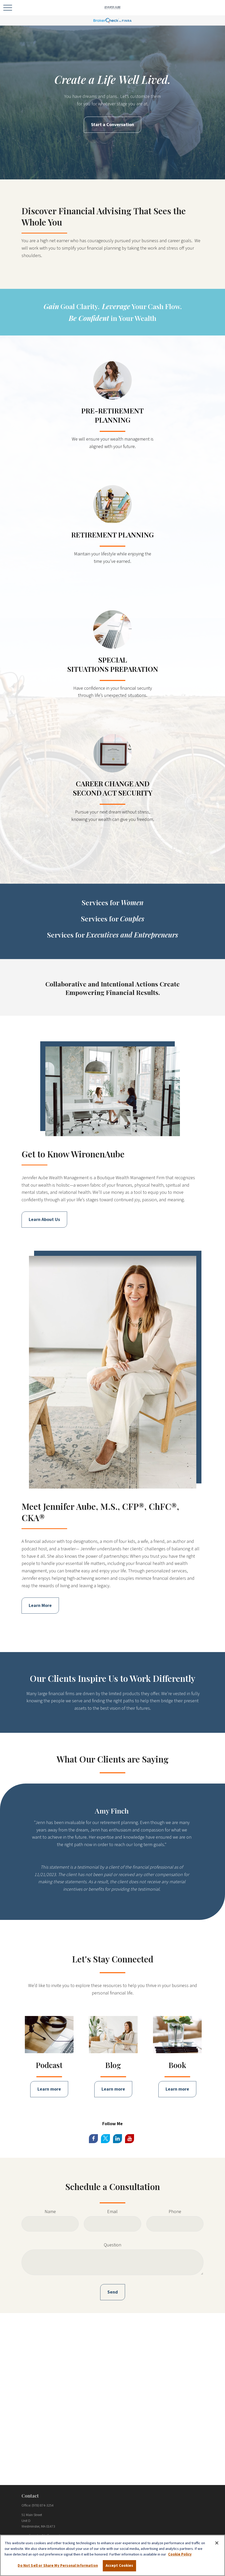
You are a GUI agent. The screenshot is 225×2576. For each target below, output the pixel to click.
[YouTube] (129, 2138)
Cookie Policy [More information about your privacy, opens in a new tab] (180, 2554)
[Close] (216, 2543)
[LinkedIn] (117, 2138)
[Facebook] (93, 2138)
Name (50, 2211)
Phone (175, 2211)
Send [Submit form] (112, 2292)
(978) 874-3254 (43, 2505)
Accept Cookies (119, 2565)
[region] (112, 2555)
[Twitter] (105, 2138)
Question (112, 2245)
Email (112, 2211)
